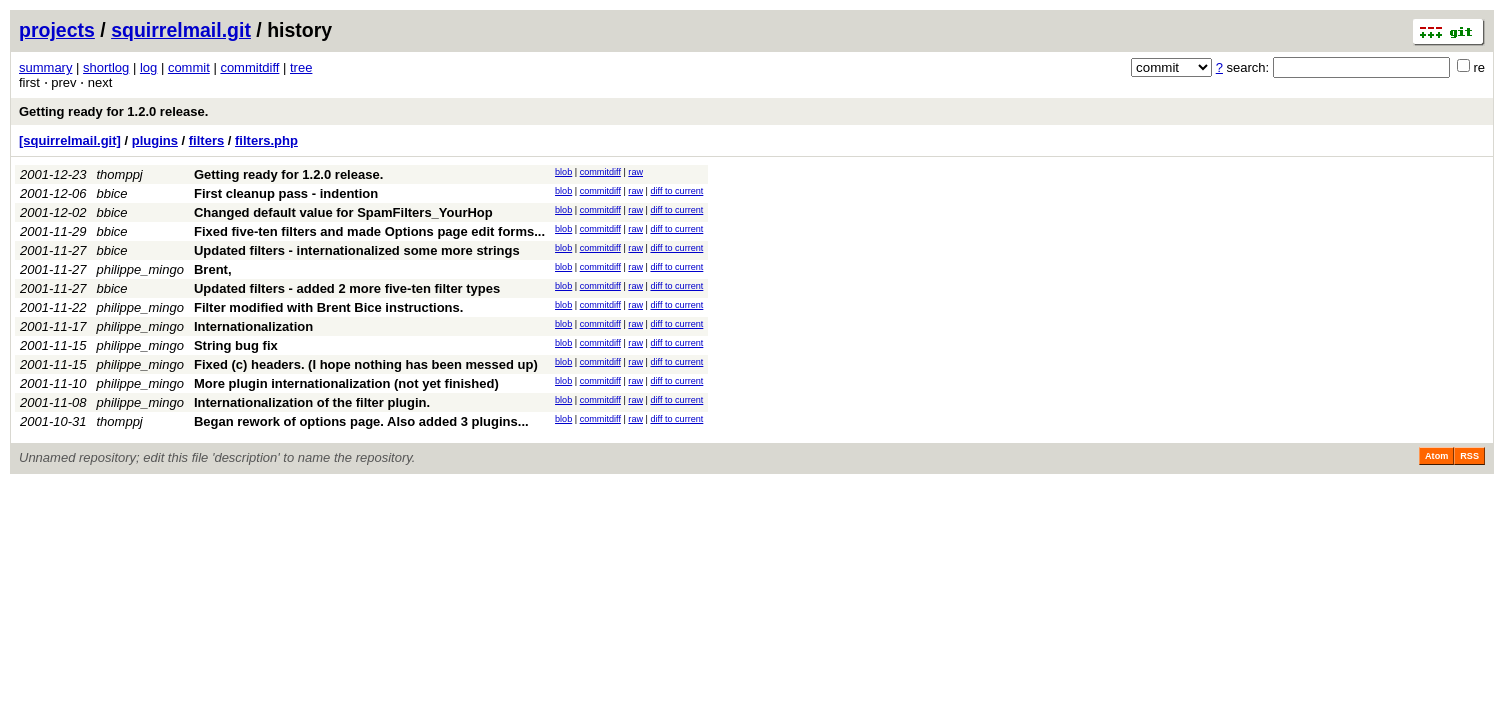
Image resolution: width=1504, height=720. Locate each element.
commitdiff (249, 67)
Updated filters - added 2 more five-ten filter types (347, 288)
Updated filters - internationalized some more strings (357, 250)
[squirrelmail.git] (70, 140)
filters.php (266, 140)
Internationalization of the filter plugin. (312, 402)
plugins (155, 140)
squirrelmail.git (181, 30)
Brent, (213, 269)
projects (57, 30)
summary (45, 67)
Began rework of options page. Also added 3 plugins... (361, 421)
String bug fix (236, 345)
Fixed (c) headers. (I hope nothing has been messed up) (366, 364)
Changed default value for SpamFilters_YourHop (343, 212)
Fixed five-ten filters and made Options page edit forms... (369, 231)
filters (206, 140)
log (148, 67)
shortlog (106, 67)
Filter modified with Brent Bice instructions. (328, 307)
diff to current (676, 191)
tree (301, 67)
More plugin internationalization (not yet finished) (346, 383)
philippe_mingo (140, 269)
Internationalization (253, 326)
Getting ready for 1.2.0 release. (113, 111)
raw (635, 172)
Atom (1436, 456)
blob (563, 172)
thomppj (120, 174)
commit (189, 67)
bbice (112, 193)
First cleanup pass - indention (286, 193)
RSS (1469, 456)
